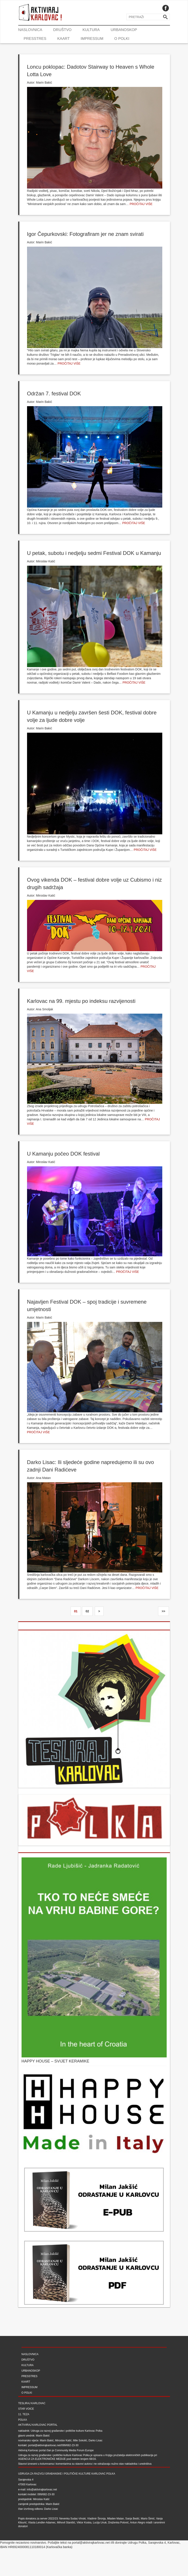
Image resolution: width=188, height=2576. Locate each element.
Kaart (63, 39)
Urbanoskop (124, 30)
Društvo (62, 30)
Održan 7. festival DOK (54, 393)
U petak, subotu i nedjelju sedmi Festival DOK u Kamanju (94, 553)
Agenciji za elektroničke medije (42, 2458)
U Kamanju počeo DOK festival (63, 1154)
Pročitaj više (141, 204)
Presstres (35, 39)
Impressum (92, 39)
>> (163, 1611)
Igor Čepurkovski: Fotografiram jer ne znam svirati (85, 234)
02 (87, 1611)
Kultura (91, 30)
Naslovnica (30, 30)
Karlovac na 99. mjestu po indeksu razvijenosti (81, 1001)
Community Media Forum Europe (74, 2450)
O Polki (121, 39)
